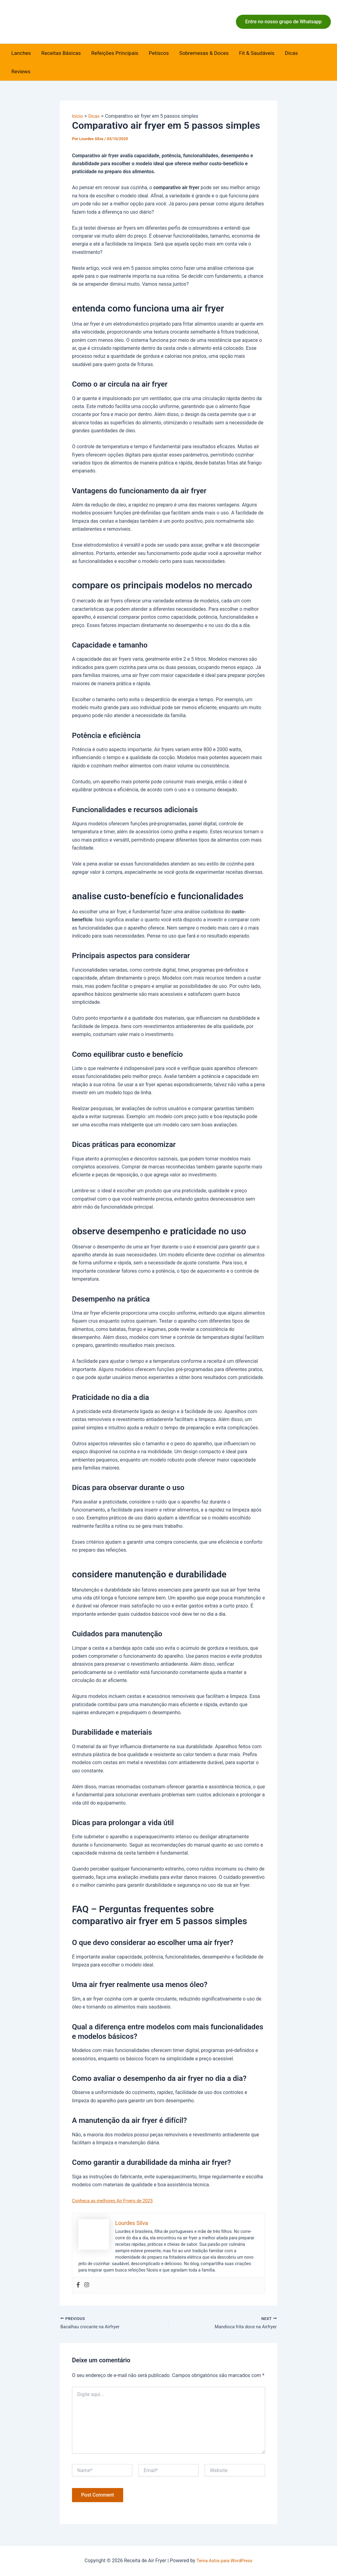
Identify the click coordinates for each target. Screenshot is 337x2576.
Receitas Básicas (61, 53)
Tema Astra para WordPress (224, 2560)
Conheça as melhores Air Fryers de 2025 (116, 2200)
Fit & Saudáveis (257, 53)
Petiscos (159, 53)
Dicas (291, 53)
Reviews (20, 71)
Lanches (21, 53)
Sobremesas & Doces (204, 53)
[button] (283, 22)
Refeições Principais (114, 53)
